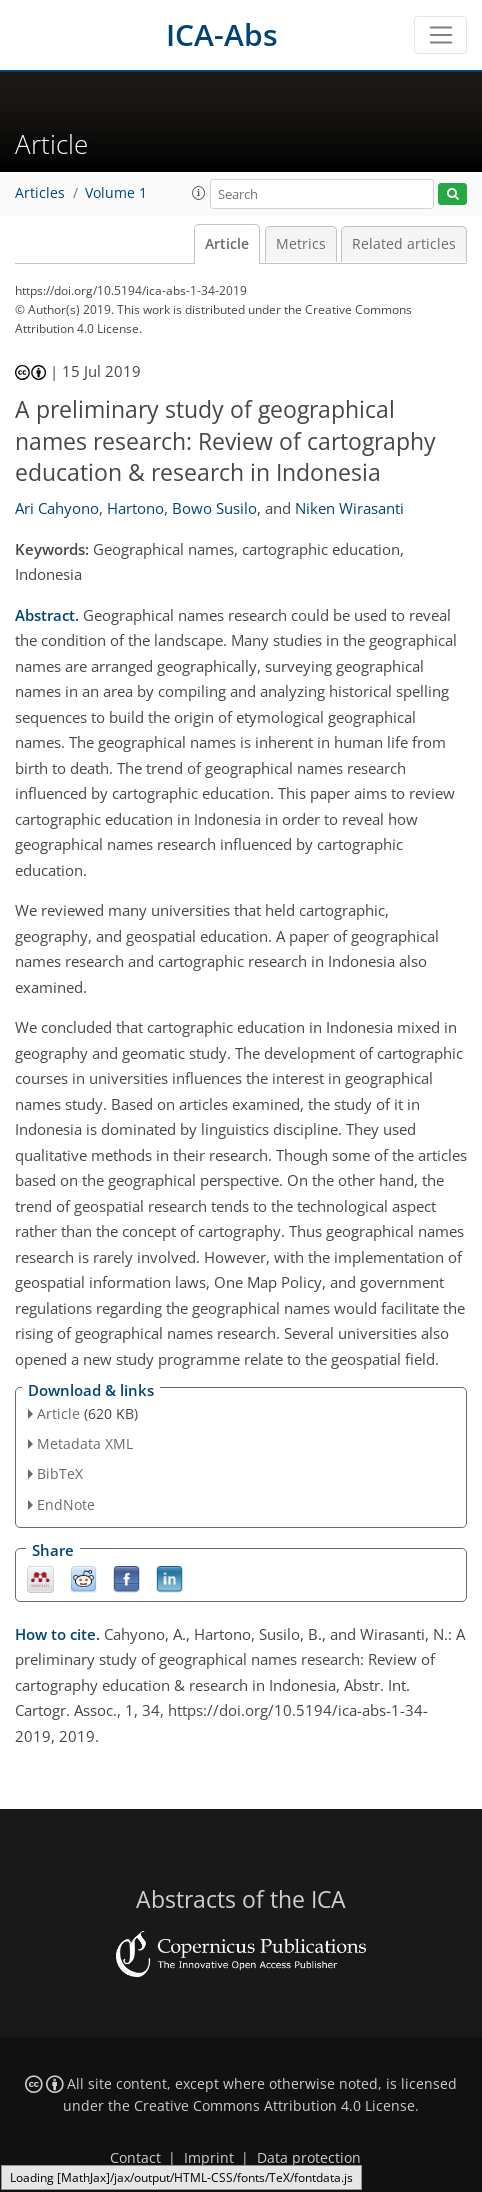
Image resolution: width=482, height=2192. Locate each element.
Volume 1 (116, 193)
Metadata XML (85, 1443)
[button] (199, 193)
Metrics (301, 244)
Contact (135, 2158)
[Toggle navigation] (440, 35)
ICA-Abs (222, 34)
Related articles (404, 244)
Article (227, 244)
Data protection (309, 2158)
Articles (40, 193)
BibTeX (60, 1473)
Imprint (209, 2158)
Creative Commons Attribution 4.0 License (274, 2106)
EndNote (66, 1504)
